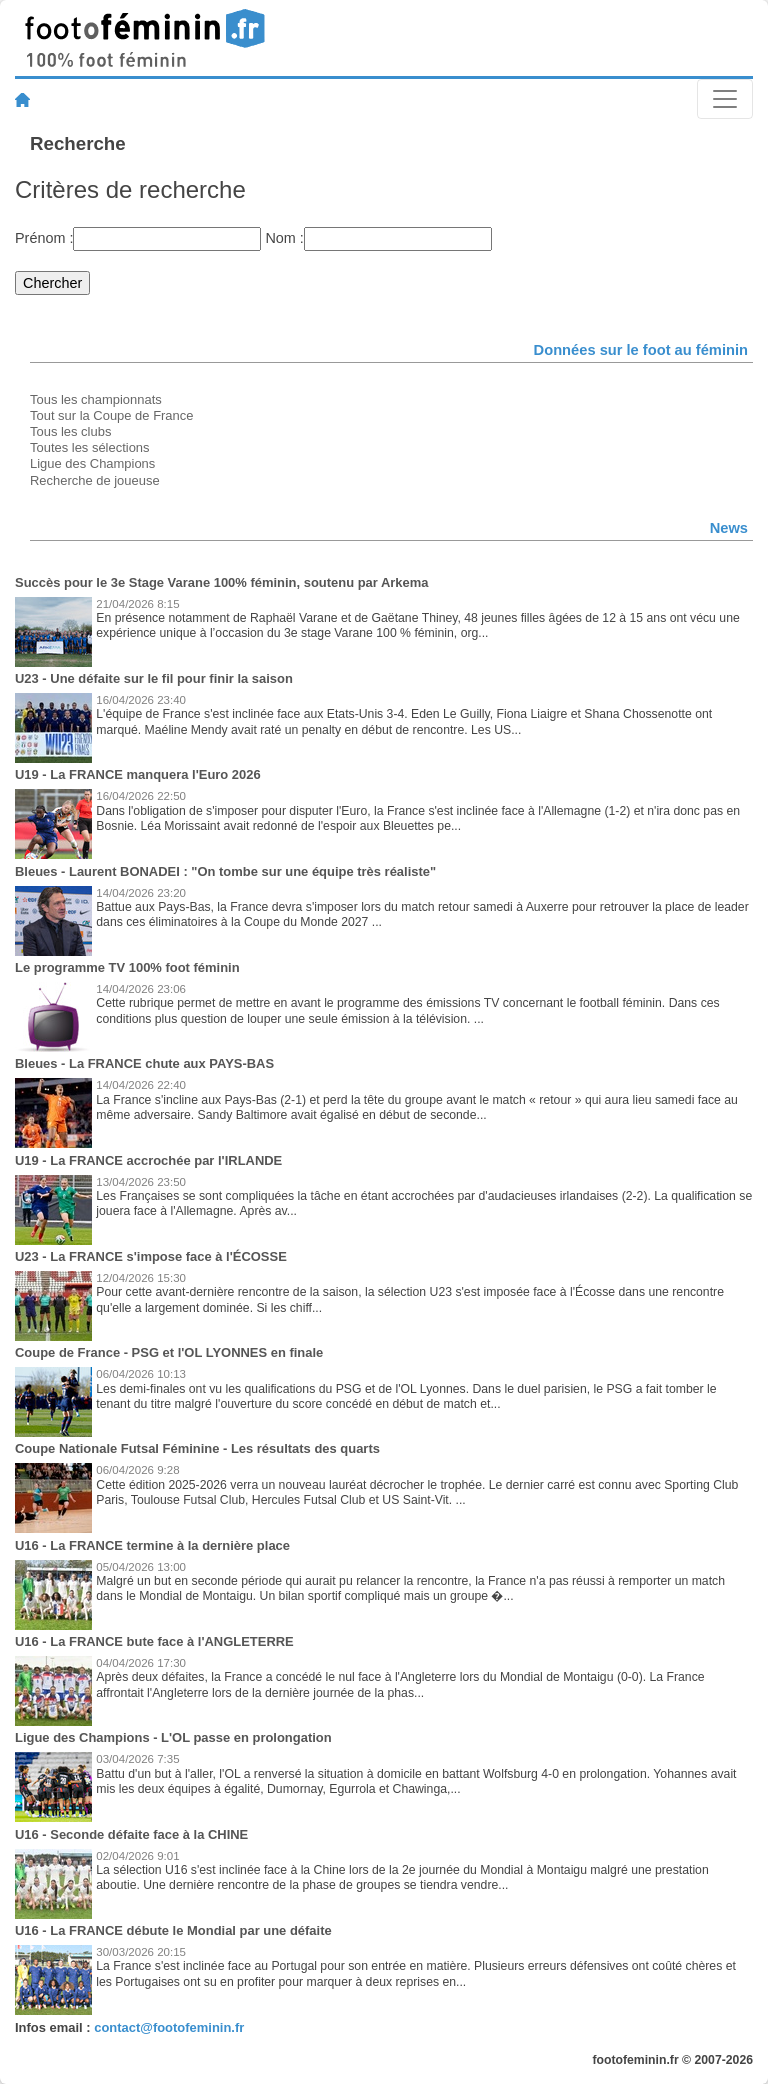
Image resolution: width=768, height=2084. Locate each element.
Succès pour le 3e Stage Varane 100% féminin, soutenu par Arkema (221, 582)
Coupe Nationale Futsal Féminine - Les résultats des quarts (197, 1448)
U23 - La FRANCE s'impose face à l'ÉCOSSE (151, 1256)
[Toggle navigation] (725, 99)
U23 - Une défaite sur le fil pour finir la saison (154, 678)
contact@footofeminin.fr (169, 2027)
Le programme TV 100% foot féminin (127, 967)
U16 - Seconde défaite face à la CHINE (131, 1834)
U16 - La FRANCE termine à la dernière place (152, 1545)
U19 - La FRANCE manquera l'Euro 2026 (138, 774)
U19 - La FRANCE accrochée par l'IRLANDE (148, 1160)
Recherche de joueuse (95, 480)
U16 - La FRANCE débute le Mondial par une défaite (173, 1930)
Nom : (284, 238)
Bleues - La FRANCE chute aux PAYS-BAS (144, 1063)
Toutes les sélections (90, 447)
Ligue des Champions (92, 463)
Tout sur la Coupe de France (111, 415)
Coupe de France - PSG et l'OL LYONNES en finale (169, 1352)
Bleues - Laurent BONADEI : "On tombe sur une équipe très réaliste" (225, 871)
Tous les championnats (96, 399)
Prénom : (44, 238)
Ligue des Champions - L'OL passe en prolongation (173, 1737)
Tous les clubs (70, 431)
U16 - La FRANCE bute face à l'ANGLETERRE (154, 1641)
